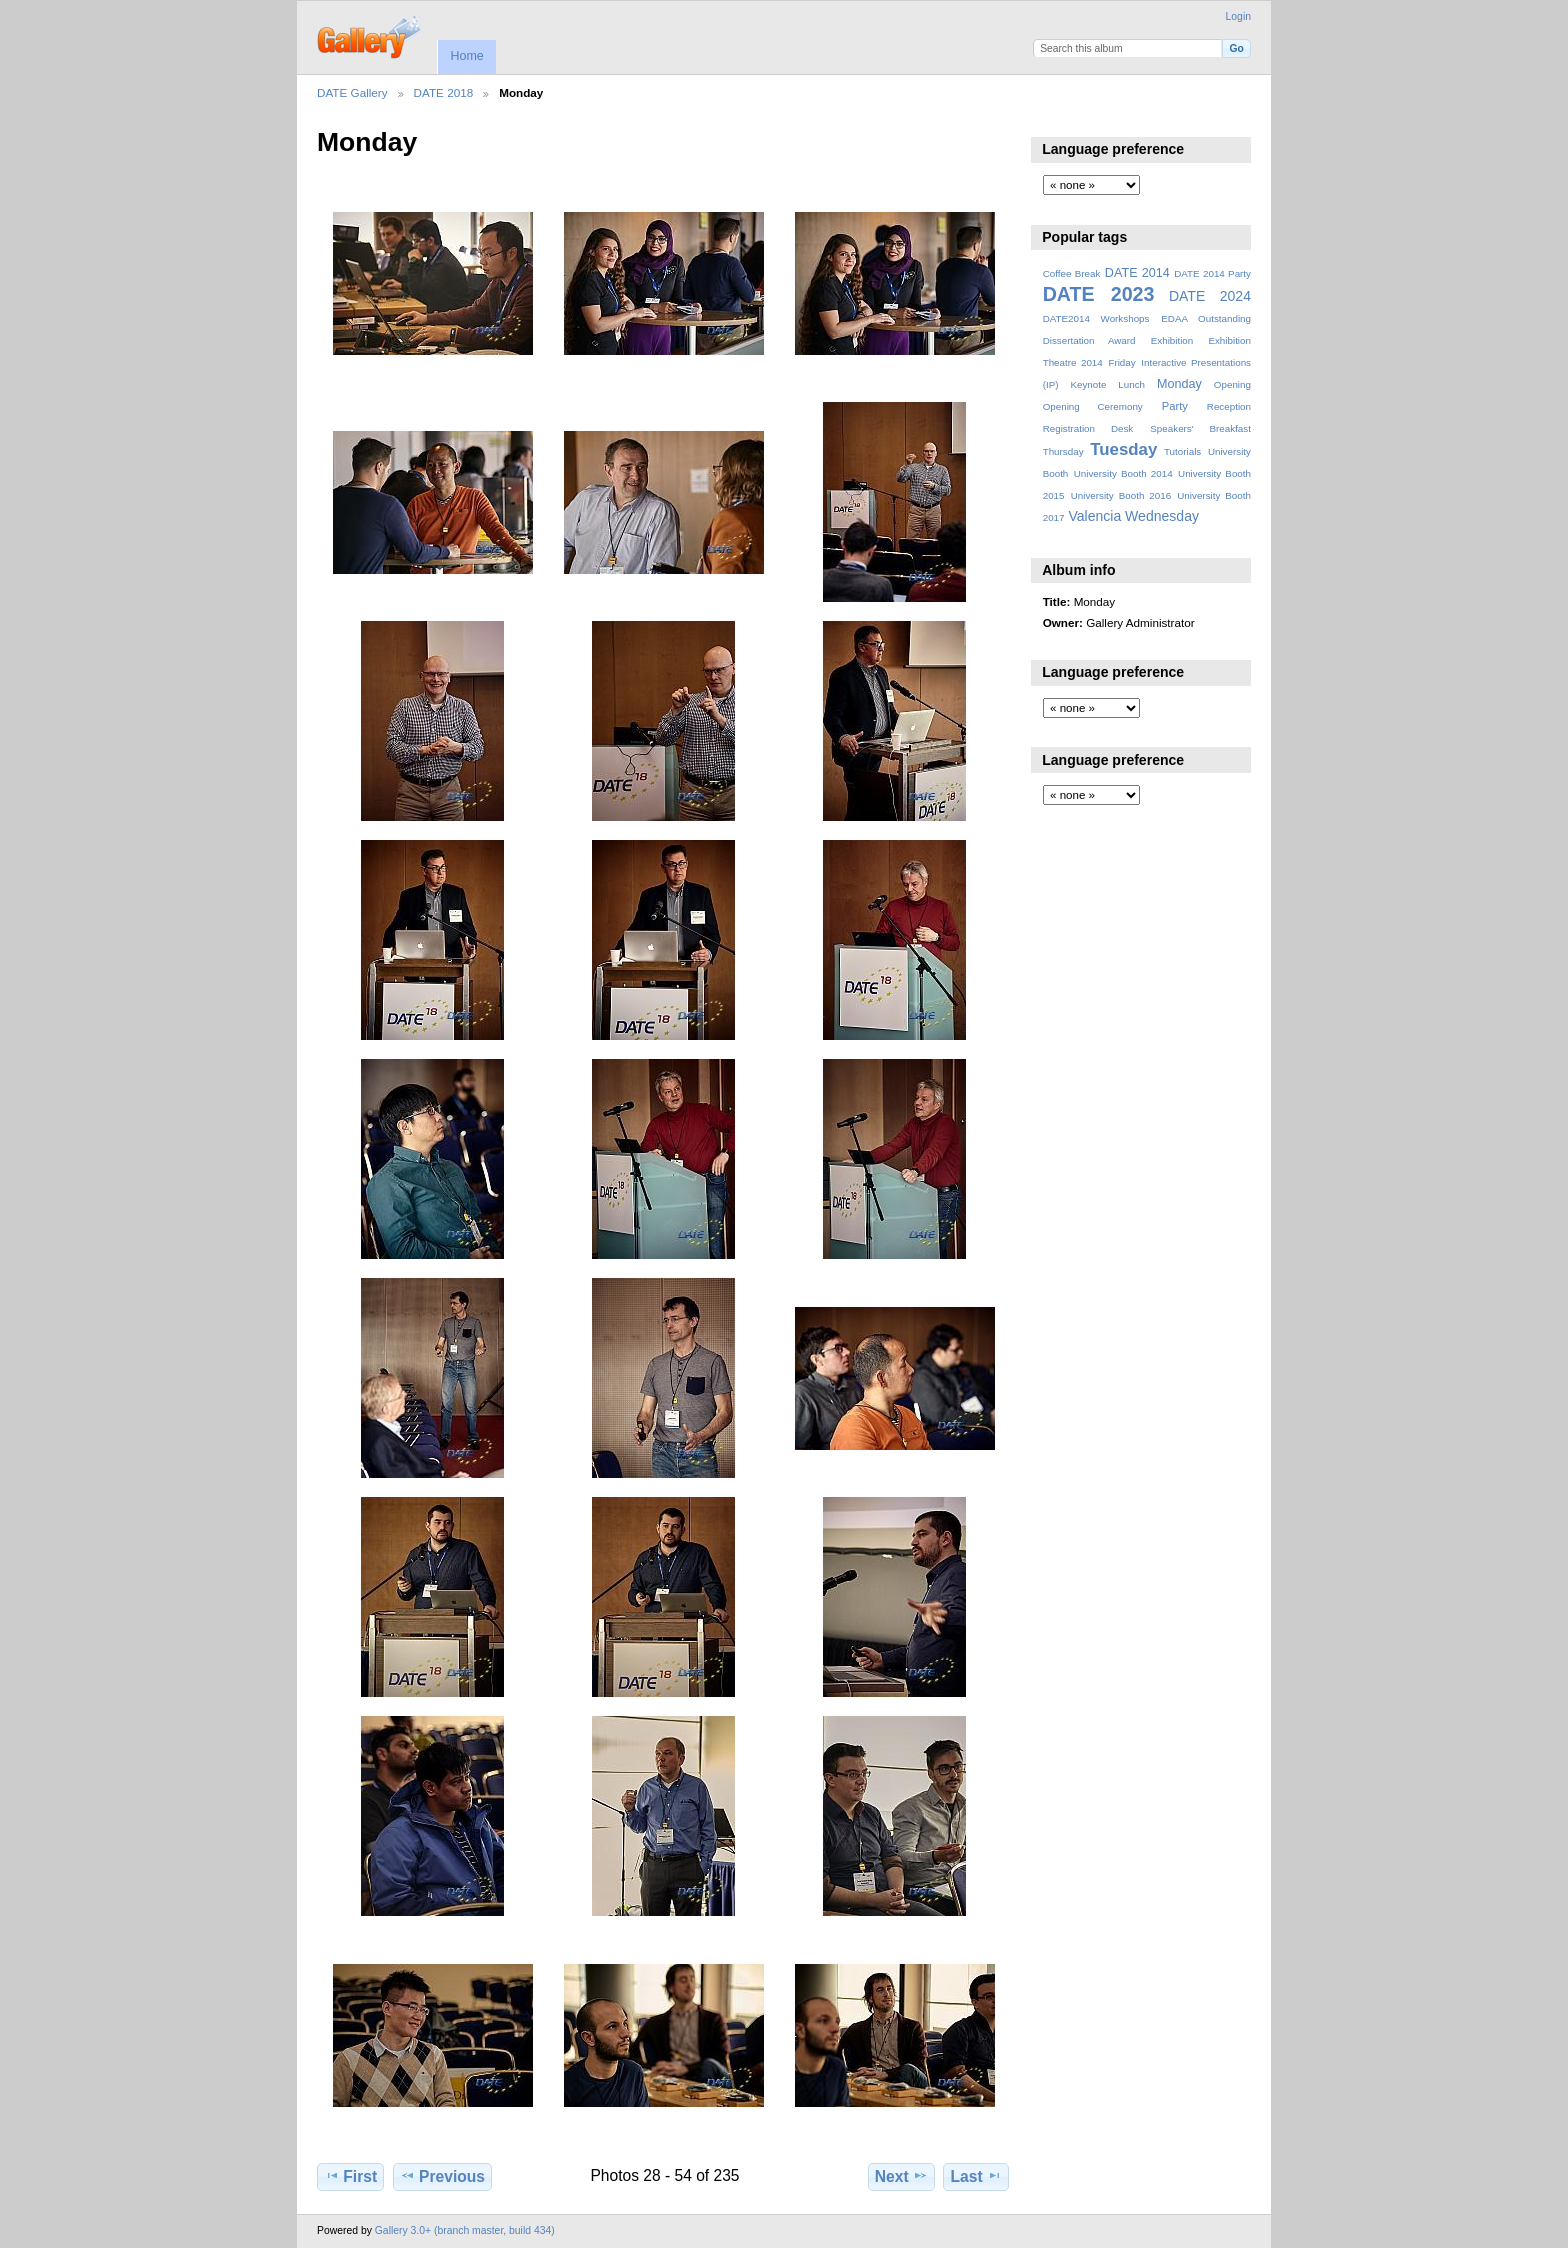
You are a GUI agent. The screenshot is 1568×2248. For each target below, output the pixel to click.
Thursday (1063, 451)
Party (1175, 406)
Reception (1229, 406)
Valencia (1094, 516)
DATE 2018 (444, 92)
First (350, 2176)
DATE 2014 (1137, 273)
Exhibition (1172, 340)
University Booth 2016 (1121, 495)
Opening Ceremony (1093, 406)
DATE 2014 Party (1212, 273)
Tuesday (1123, 449)
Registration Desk (1088, 428)
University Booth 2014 (1123, 473)
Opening (1232, 384)
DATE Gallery (352, 92)
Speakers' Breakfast (1200, 428)
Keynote (1088, 384)
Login (1238, 16)
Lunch (1131, 384)
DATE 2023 (1099, 294)
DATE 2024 (1210, 296)
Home (466, 56)
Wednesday (1162, 516)
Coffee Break (1072, 273)
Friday (1121, 362)
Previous (442, 2176)
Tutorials (1182, 451)
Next (901, 2176)
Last (976, 2176)
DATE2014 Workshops (1096, 318)
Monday (1179, 384)
